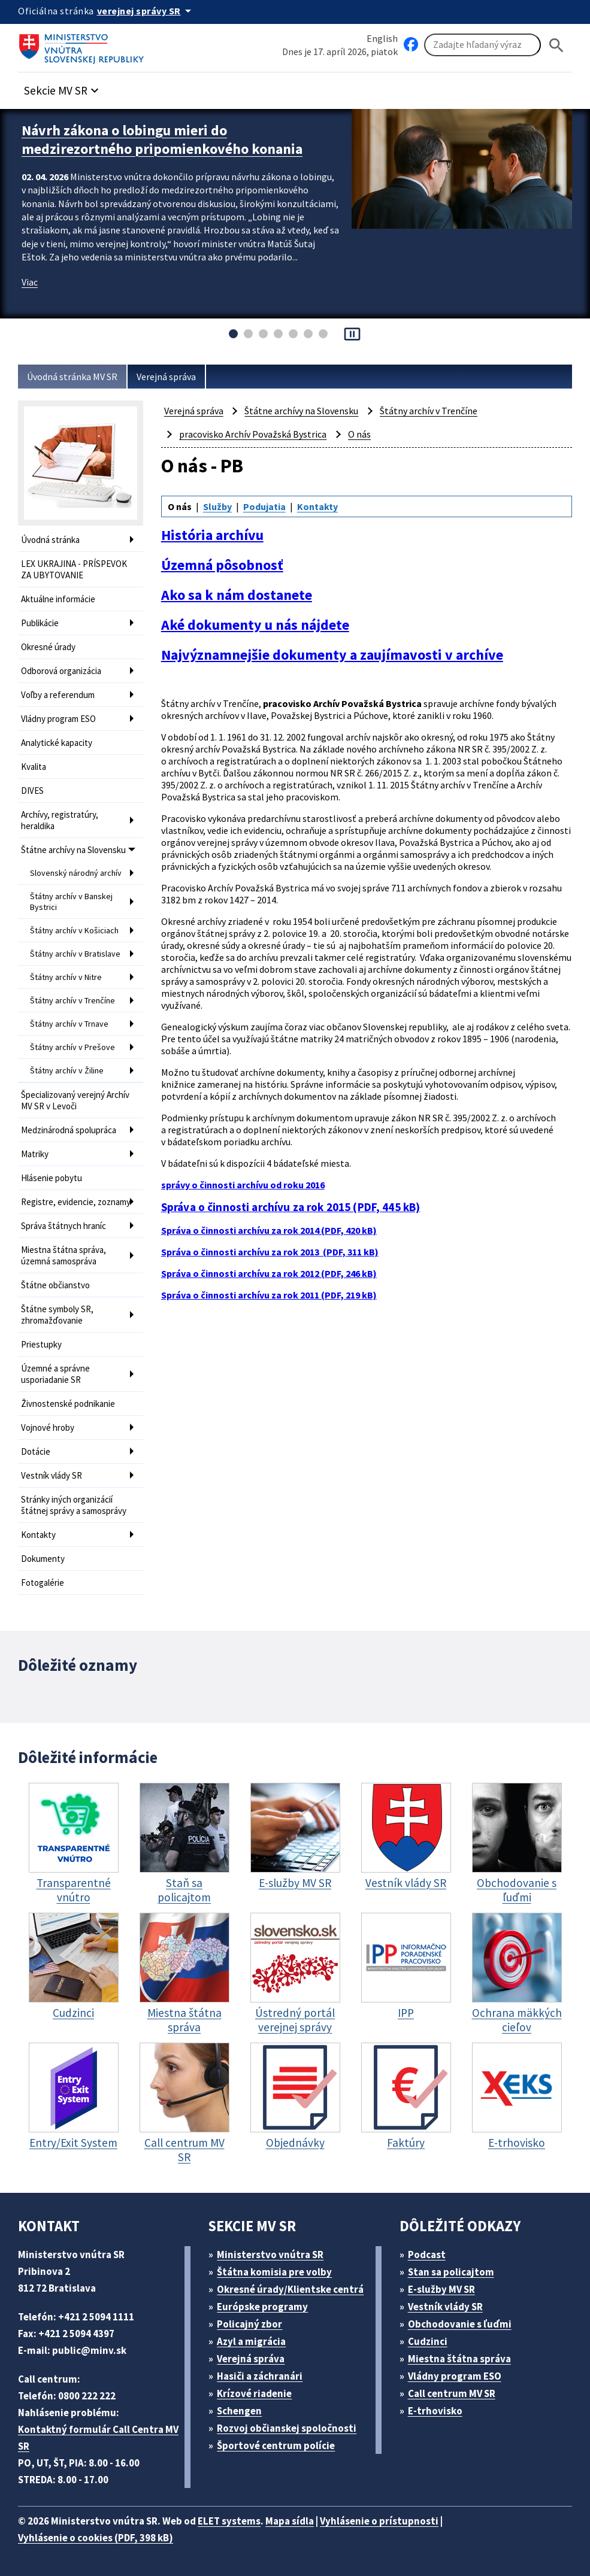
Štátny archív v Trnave (69, 1023)
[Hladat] (556, 45)
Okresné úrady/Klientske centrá (290, 2289)
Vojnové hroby (47, 1427)
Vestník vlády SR (51, 1475)
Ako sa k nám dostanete (236, 595)
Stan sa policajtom (451, 2271)
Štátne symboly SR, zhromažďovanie (57, 1314)
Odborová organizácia (61, 670)
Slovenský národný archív (76, 872)
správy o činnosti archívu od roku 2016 (243, 1185)
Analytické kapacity (56, 742)
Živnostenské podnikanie (68, 1403)
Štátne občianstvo (55, 1285)
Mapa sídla (289, 2521)
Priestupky (41, 1344)
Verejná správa (166, 377)
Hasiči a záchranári (259, 2376)
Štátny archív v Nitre (66, 977)
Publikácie (40, 623)
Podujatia (264, 506)
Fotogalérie (42, 1582)
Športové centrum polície (276, 2445)
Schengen (239, 2410)
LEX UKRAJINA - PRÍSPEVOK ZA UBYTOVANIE (74, 569)
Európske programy (262, 2306)
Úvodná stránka (50, 539)
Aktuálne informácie (58, 599)
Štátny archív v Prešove (72, 1047)
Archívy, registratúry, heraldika (59, 820)
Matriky (35, 1154)
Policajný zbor (249, 2324)
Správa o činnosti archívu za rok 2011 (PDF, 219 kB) (269, 1295)
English (382, 38)
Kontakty (38, 1534)
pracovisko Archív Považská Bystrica (252, 434)
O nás (359, 434)
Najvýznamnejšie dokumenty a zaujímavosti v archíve (332, 655)
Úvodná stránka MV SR (72, 377)
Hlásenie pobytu (51, 1178)
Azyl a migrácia (251, 2341)
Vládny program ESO (58, 718)
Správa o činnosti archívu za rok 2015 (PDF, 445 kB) (290, 1207)
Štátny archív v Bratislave (75, 953)
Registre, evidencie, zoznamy (76, 1201)
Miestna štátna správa (459, 2358)
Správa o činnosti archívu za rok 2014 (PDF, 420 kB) (269, 1230)
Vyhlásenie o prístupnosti (379, 2521)
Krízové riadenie (254, 2393)
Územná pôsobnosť (222, 565)
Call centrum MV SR (451, 2393)
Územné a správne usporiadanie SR (55, 1374)
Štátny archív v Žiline (67, 1070)
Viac (30, 282)
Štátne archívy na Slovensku (73, 849)
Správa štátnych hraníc (63, 1225)
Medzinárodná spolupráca (68, 1130)
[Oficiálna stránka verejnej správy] (146, 11)
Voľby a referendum (58, 694)
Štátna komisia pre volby (274, 2271)
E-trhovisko (435, 2410)
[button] (63, 87)
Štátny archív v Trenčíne (72, 1000)
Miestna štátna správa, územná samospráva (63, 1255)
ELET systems (229, 2521)
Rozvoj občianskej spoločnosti (286, 2428)
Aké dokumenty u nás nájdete (255, 625)
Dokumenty (43, 1558)
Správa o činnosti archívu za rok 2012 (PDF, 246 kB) (269, 1273)
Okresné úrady (48, 647)
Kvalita (33, 766)
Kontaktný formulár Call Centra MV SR (98, 2438)
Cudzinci (427, 2341)
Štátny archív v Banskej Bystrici (71, 901)
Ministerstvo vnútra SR (270, 2254)
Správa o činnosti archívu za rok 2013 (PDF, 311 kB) (270, 1252)
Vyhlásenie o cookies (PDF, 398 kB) (95, 2537)
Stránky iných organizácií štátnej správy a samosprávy (73, 1505)
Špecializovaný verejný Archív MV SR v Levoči (75, 1100)
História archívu (212, 535)
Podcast (427, 2254)
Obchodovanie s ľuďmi (460, 2324)
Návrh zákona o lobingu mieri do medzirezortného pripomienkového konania (162, 139)
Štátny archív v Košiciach (74, 930)
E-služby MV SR (441, 2289)
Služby (217, 506)
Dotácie (35, 1451)
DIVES (32, 790)
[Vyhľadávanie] (482, 45)
